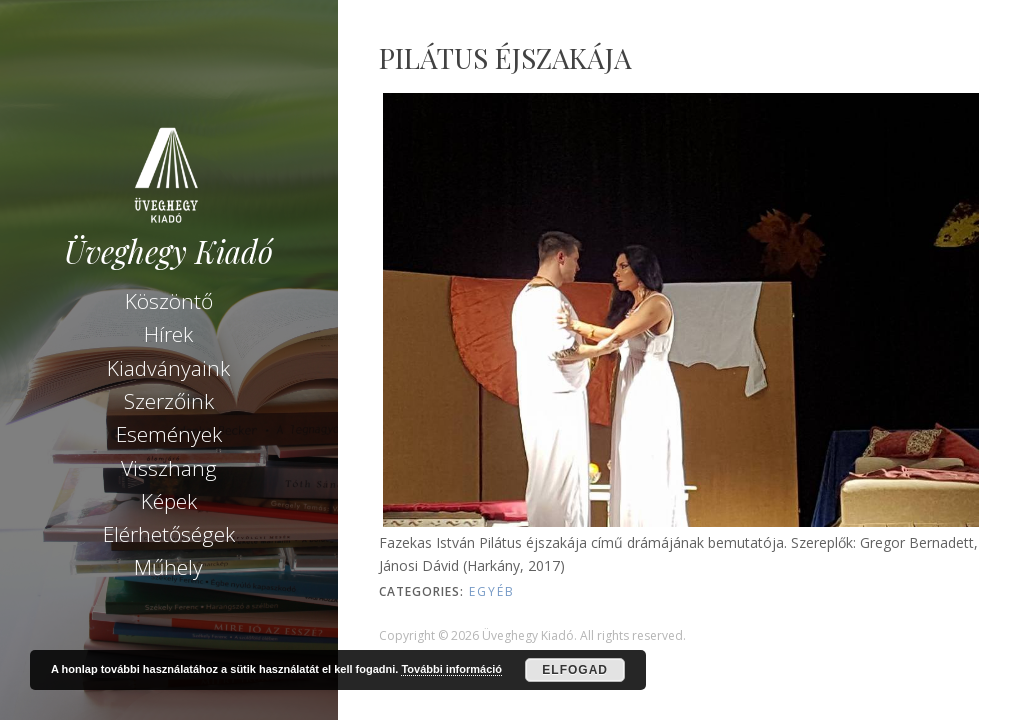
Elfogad (575, 670)
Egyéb (492, 591)
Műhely (168, 567)
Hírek (168, 334)
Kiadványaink (168, 368)
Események (169, 434)
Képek (169, 501)
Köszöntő (169, 301)
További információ (451, 669)
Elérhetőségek (169, 534)
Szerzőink (169, 401)
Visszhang (169, 468)
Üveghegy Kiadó (168, 251)
